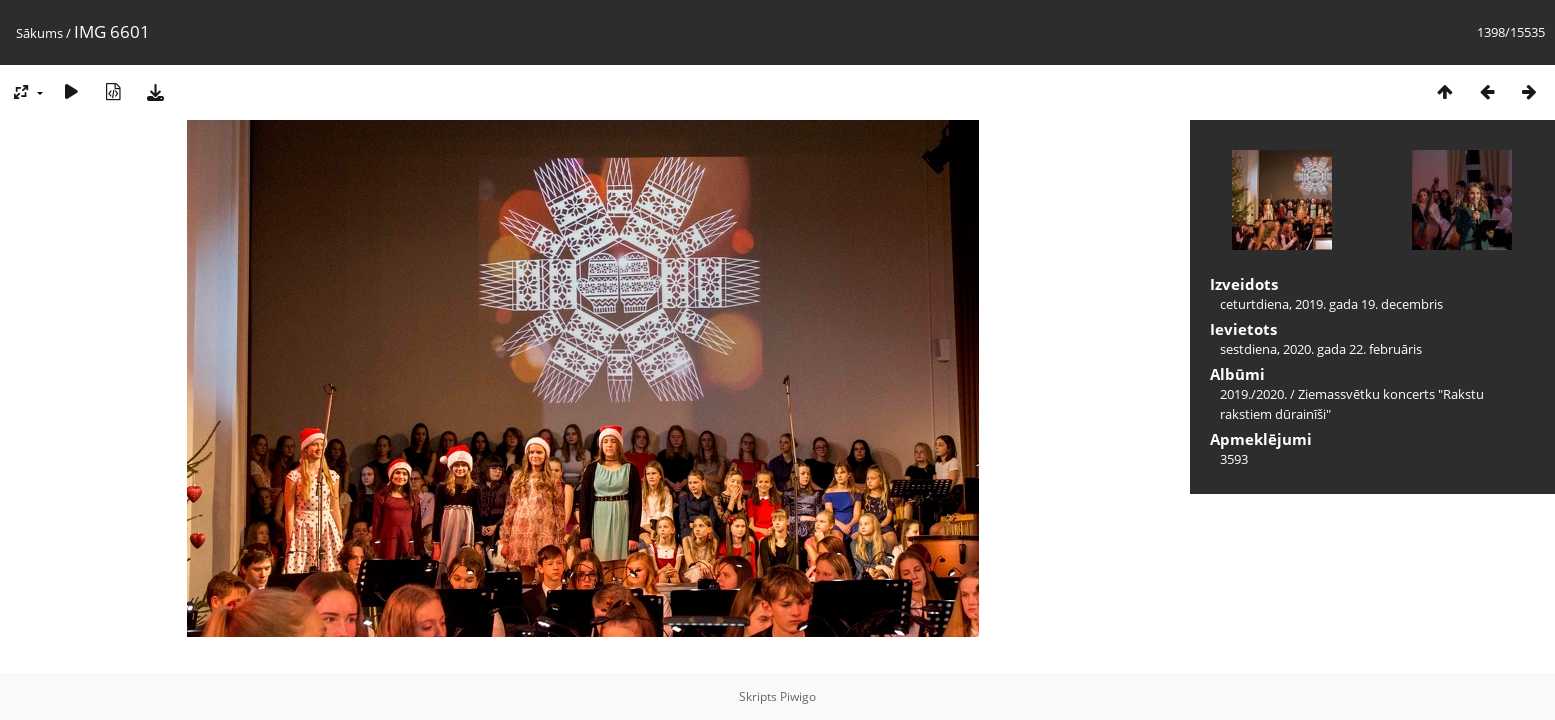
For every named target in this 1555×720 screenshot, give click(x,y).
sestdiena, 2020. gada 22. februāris (1321, 349)
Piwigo (798, 696)
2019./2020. (1253, 394)
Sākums (39, 33)
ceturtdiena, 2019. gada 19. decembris (1331, 304)
